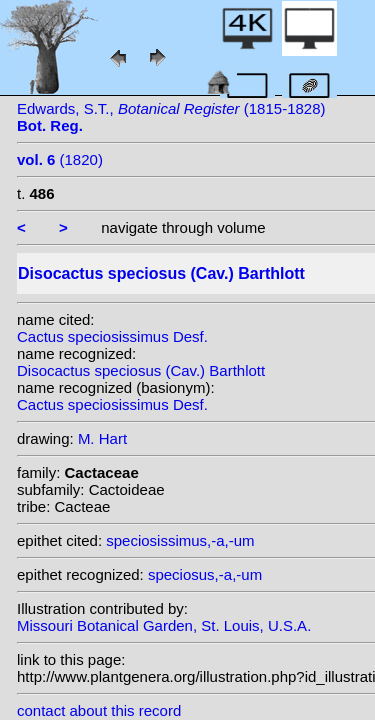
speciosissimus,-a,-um (180, 540)
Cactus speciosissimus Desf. (112, 336)
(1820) (60, 159)
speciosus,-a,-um (205, 574)
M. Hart (102, 438)
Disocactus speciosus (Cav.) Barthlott (141, 370)
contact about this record (99, 710)
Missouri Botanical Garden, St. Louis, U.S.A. (164, 625)
